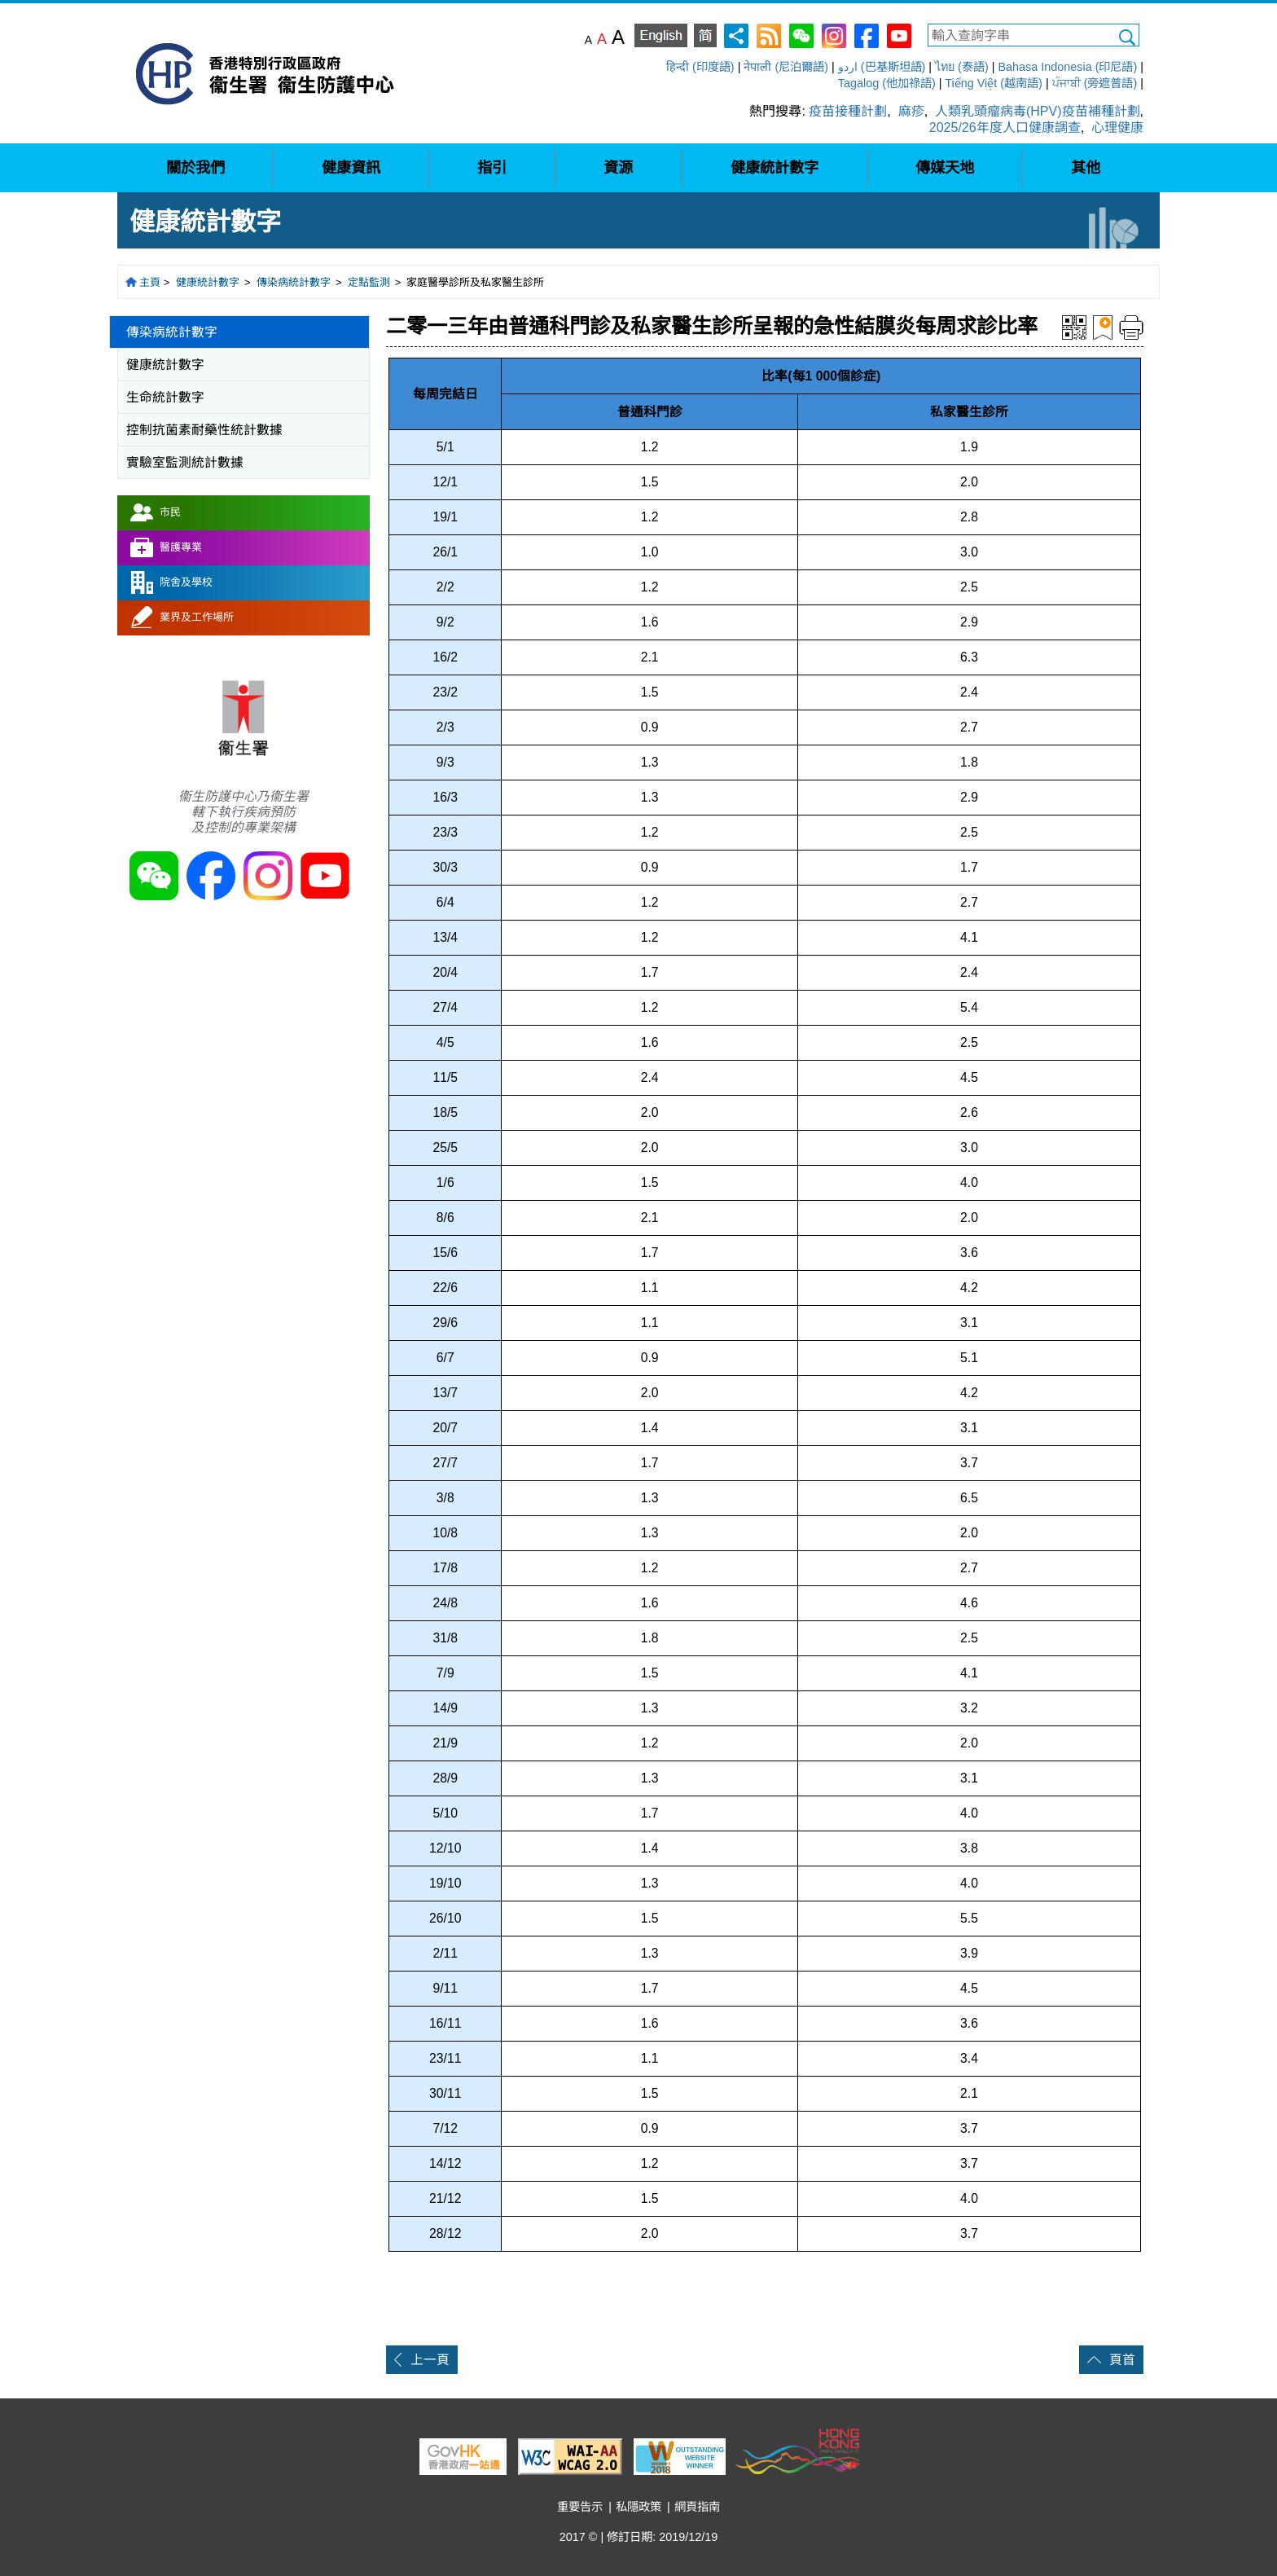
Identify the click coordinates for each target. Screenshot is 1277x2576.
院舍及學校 (186, 582)
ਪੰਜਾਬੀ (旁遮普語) (1095, 83)
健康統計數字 (207, 282)
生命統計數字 (165, 397)
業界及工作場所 (197, 617)
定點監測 (369, 282)
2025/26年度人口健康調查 (1005, 127)
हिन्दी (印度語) (700, 66)
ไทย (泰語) (962, 66)
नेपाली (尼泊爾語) (786, 66)
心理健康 (1117, 127)
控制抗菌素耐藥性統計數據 (204, 430)
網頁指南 (697, 2506)
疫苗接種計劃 (848, 111)
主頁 (149, 282)
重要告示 (580, 2506)
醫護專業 (181, 547)
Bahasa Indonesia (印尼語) (1067, 66)
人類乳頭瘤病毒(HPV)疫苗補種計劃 (1037, 111)
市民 (170, 512)
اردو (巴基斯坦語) (882, 66)
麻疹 (911, 111)
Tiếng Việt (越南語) (993, 83)
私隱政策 (638, 2506)
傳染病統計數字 (294, 282)
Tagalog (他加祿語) (887, 83)
